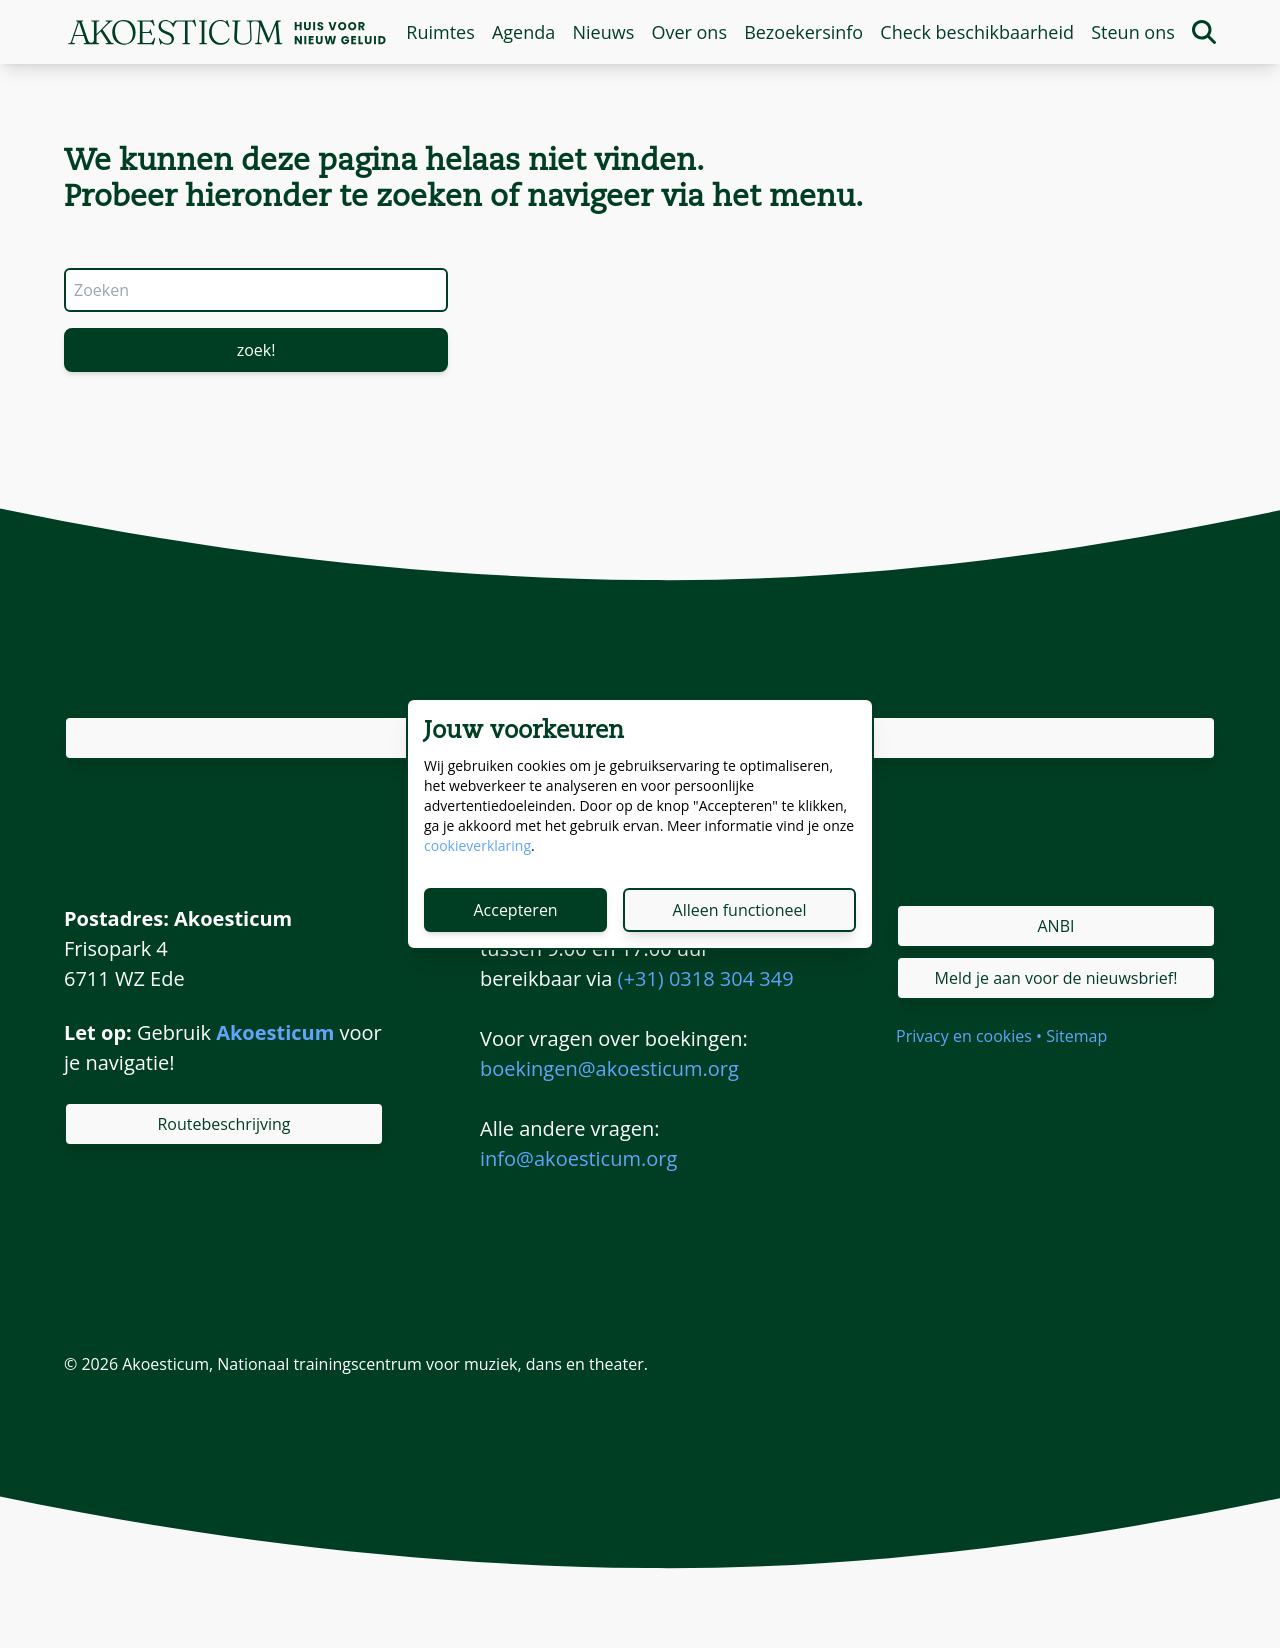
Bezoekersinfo (803, 32)
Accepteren (515, 910)
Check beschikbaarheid (977, 32)
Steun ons (1133, 32)
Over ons (689, 32)
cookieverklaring (477, 845)
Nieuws (603, 32)
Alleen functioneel (740, 910)
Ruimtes (440, 32)
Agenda (523, 32)
